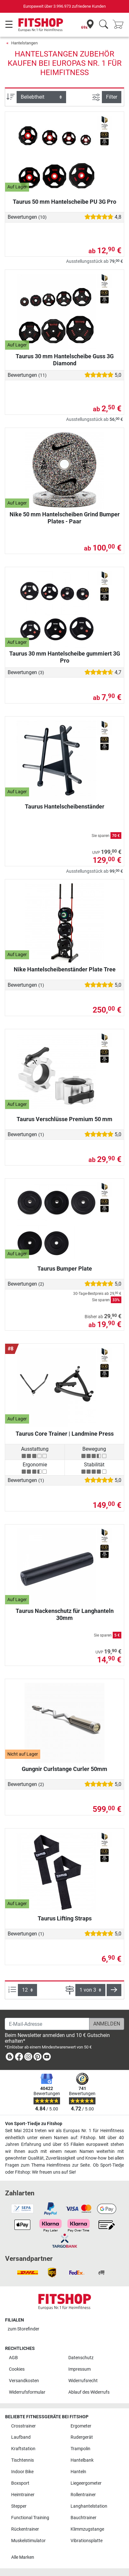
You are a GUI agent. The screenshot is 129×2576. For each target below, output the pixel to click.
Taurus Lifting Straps (65, 1918)
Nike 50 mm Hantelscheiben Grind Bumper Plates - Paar (65, 518)
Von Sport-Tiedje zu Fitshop (33, 2123)
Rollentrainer (83, 2494)
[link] (9, 2058)
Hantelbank (82, 2460)
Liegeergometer (86, 2483)
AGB (13, 2357)
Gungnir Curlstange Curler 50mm (64, 1769)
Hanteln (78, 2471)
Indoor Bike (22, 2471)
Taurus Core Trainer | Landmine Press (65, 1433)
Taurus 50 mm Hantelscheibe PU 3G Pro (64, 201)
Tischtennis (22, 2460)
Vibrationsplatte (86, 2540)
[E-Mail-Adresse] (47, 2024)
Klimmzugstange (87, 2529)
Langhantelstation (89, 2506)
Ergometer (81, 2426)
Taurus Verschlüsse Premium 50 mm (64, 1119)
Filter (111, 97)
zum (23, 2329)
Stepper (19, 2506)
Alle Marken (22, 2557)
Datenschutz (81, 2357)
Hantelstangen (24, 43)
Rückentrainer (25, 2529)
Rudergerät (82, 2437)
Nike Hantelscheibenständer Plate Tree (65, 969)
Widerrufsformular (27, 2392)
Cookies (17, 2369)
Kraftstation (23, 2448)
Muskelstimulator (28, 2540)
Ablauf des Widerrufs (89, 2392)
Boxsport (20, 2483)
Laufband (21, 2437)
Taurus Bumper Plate (64, 1268)
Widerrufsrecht (83, 2380)
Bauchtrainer (83, 2517)
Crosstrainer (23, 2426)
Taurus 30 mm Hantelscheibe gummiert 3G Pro (64, 657)
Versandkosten (24, 2380)
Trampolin (80, 2448)
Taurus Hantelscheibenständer (64, 806)
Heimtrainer (22, 2494)
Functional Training (30, 2517)
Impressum (79, 2369)
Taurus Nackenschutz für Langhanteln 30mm (65, 1614)
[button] (114, 1990)
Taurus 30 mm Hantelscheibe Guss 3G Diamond (65, 360)
